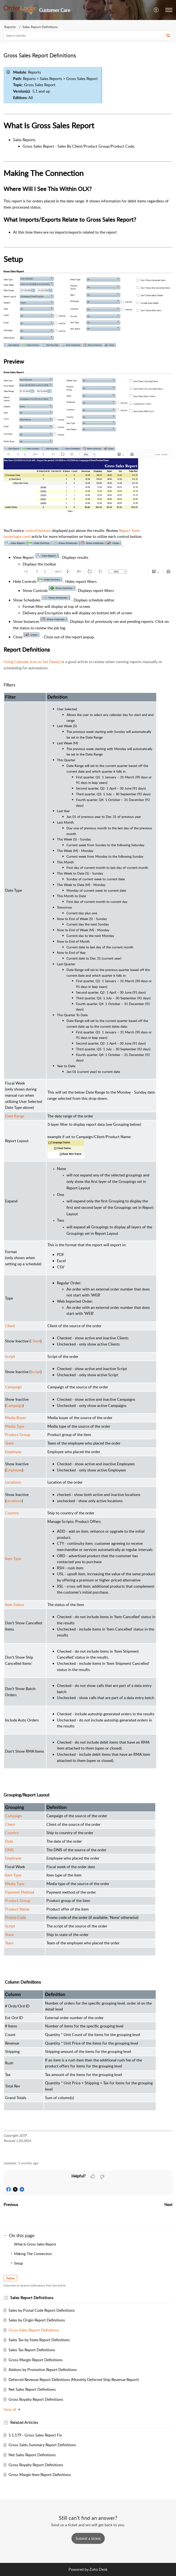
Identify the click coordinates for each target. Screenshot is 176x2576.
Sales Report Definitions (40, 27)
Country (12, 1513)
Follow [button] (10, 2278)
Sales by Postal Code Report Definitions (42, 2310)
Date (9, 1841)
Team (9, 1443)
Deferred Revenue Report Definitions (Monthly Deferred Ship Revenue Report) (74, 2379)
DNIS (9, 1849)
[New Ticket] (88, 2538)
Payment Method (19, 1892)
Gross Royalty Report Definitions (36, 2399)
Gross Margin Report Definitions (36, 2359)
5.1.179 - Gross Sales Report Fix (35, 2435)
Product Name (17, 1909)
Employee (13, 1451)
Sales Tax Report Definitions (32, 2349)
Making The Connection (33, 2253)
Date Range (14, 1116)
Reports (10, 27)
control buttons (38, 530)
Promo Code (15, 1917)
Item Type (13, 1558)
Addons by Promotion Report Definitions (43, 2369)
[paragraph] (88, 1110)
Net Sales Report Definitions (32, 2389)
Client (10, 1325)
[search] (88, 35)
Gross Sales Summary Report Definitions (42, 2444)
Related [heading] (24, 2422)
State (9, 1934)
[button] (156, 10)
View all (12, 2409)
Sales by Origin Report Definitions (37, 2320)
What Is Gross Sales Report (35, 2244)
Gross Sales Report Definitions (34, 2330)
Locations (13, 1482)
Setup (18, 2263)
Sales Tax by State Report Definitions (39, 2339)
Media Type (14, 1426)
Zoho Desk (98, 2569)
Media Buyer (15, 1417)
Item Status (14, 1604)
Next (168, 2204)
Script (10, 1356)
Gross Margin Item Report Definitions (40, 2474)
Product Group (17, 1434)
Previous (11, 2204)
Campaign (13, 1387)
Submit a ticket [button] (88, 2538)
